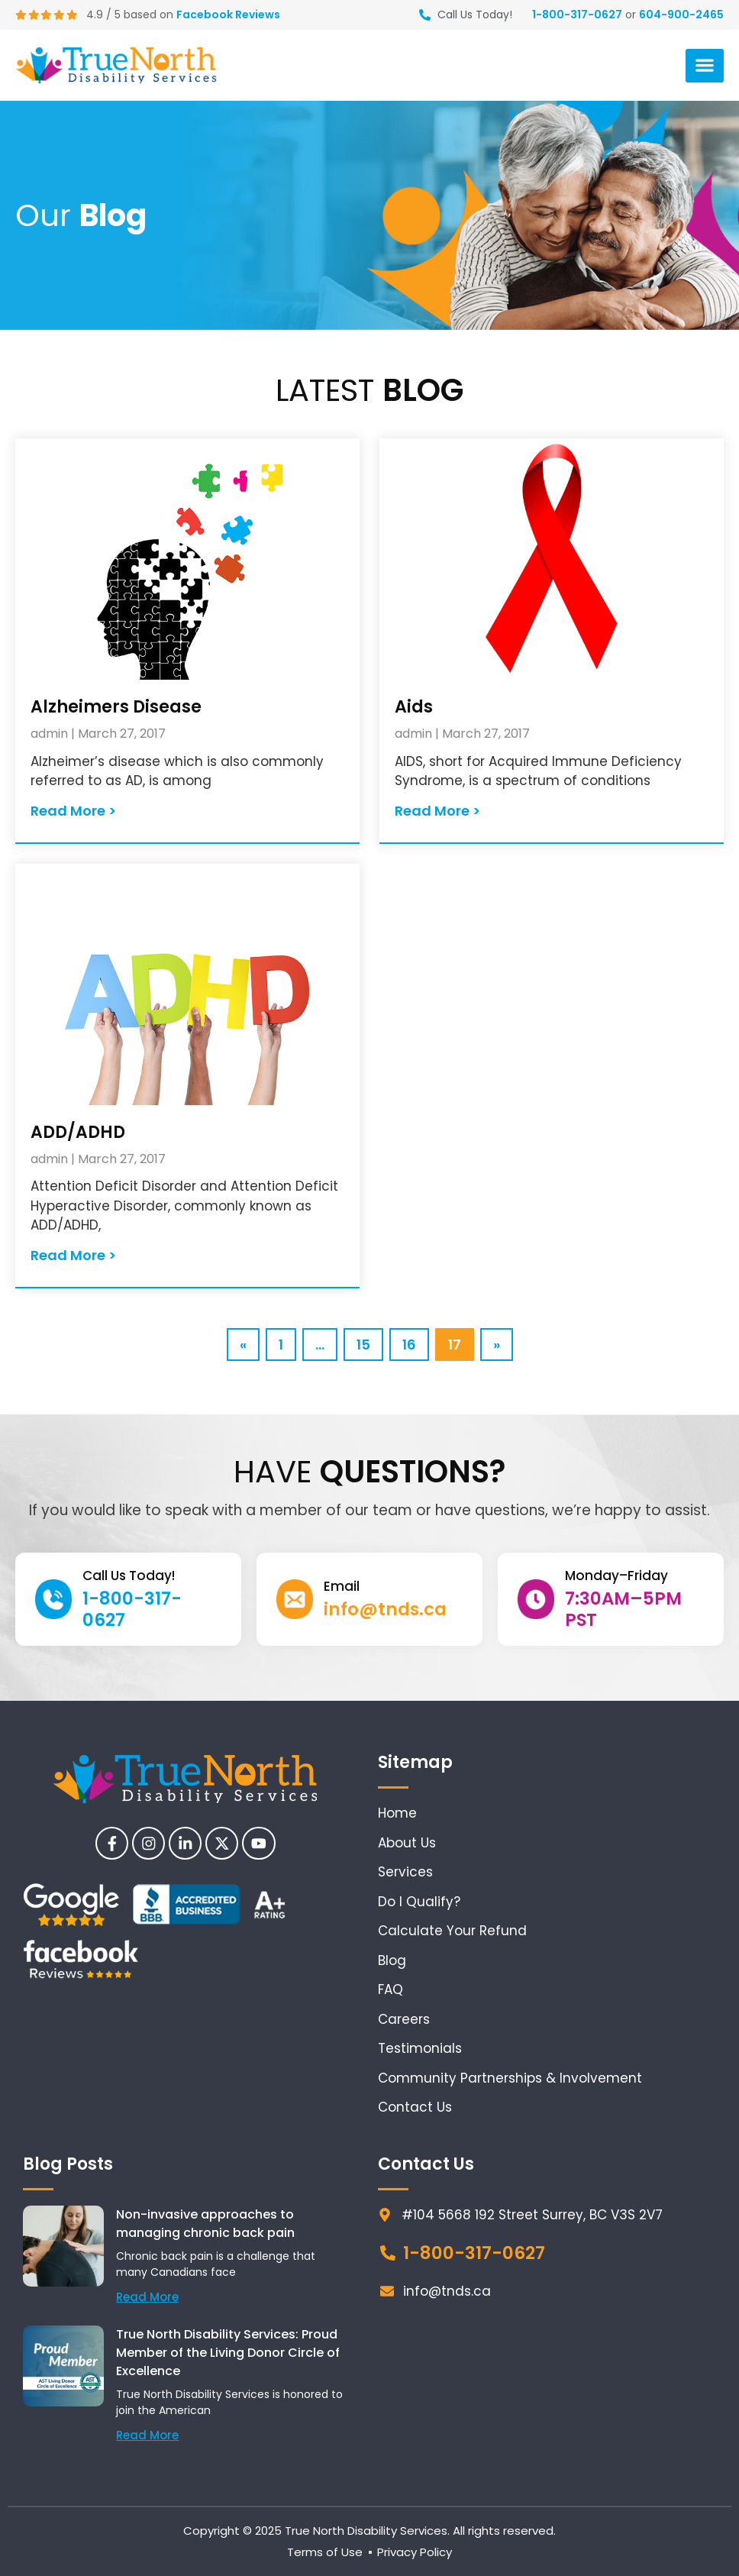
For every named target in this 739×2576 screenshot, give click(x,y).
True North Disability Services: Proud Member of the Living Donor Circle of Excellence (228, 2353)
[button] (705, 65)
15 (369, 1341)
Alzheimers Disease (116, 707)
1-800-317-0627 (577, 14)
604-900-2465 (681, 14)
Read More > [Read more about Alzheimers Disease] (73, 810)
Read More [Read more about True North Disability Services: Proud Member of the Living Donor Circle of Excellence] (147, 2435)
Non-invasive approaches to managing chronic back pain (205, 2223)
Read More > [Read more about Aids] (437, 810)
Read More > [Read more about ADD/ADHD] (73, 1255)
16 (415, 1341)
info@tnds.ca (385, 1609)
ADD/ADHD (78, 1132)
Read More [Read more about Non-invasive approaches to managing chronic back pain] (147, 2297)
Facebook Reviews (230, 14)
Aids (414, 707)
